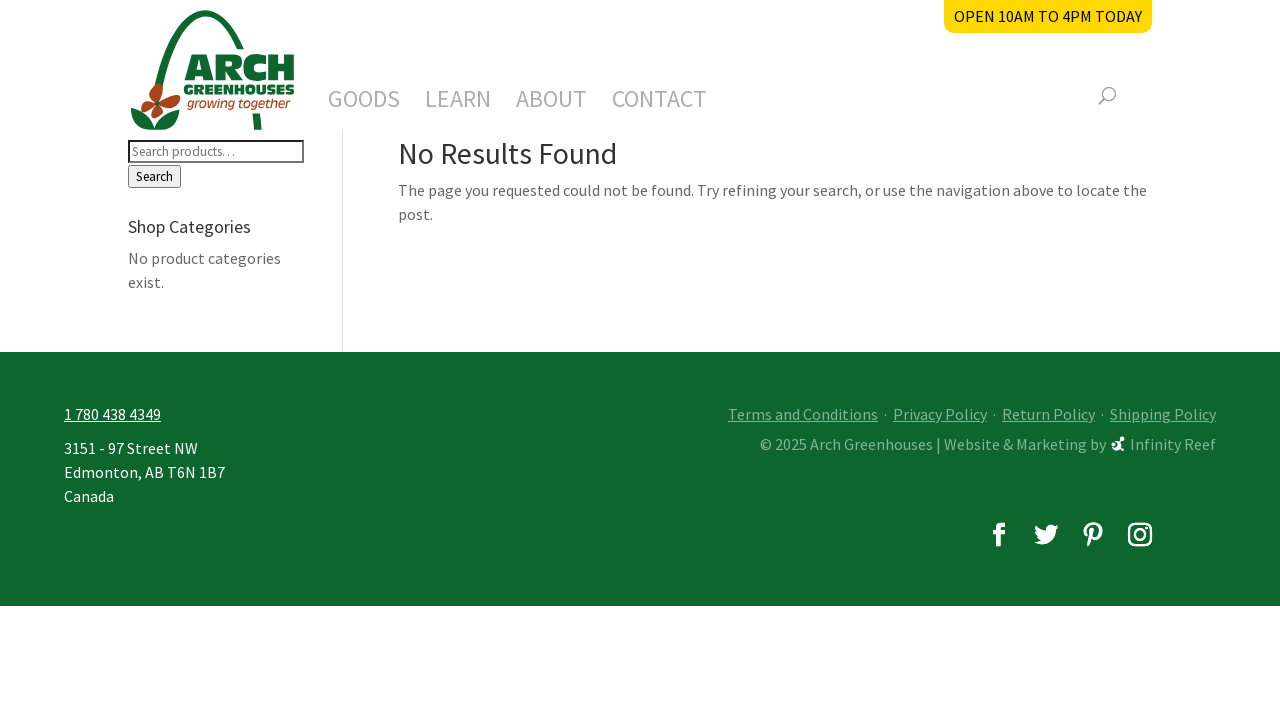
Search (154, 176)
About (551, 103)
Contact (659, 103)
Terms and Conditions (803, 414)
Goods (364, 103)
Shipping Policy (1163, 414)
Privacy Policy (940, 414)
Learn (458, 103)
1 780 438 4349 (112, 414)
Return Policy (1048, 414)
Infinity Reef (1173, 444)
